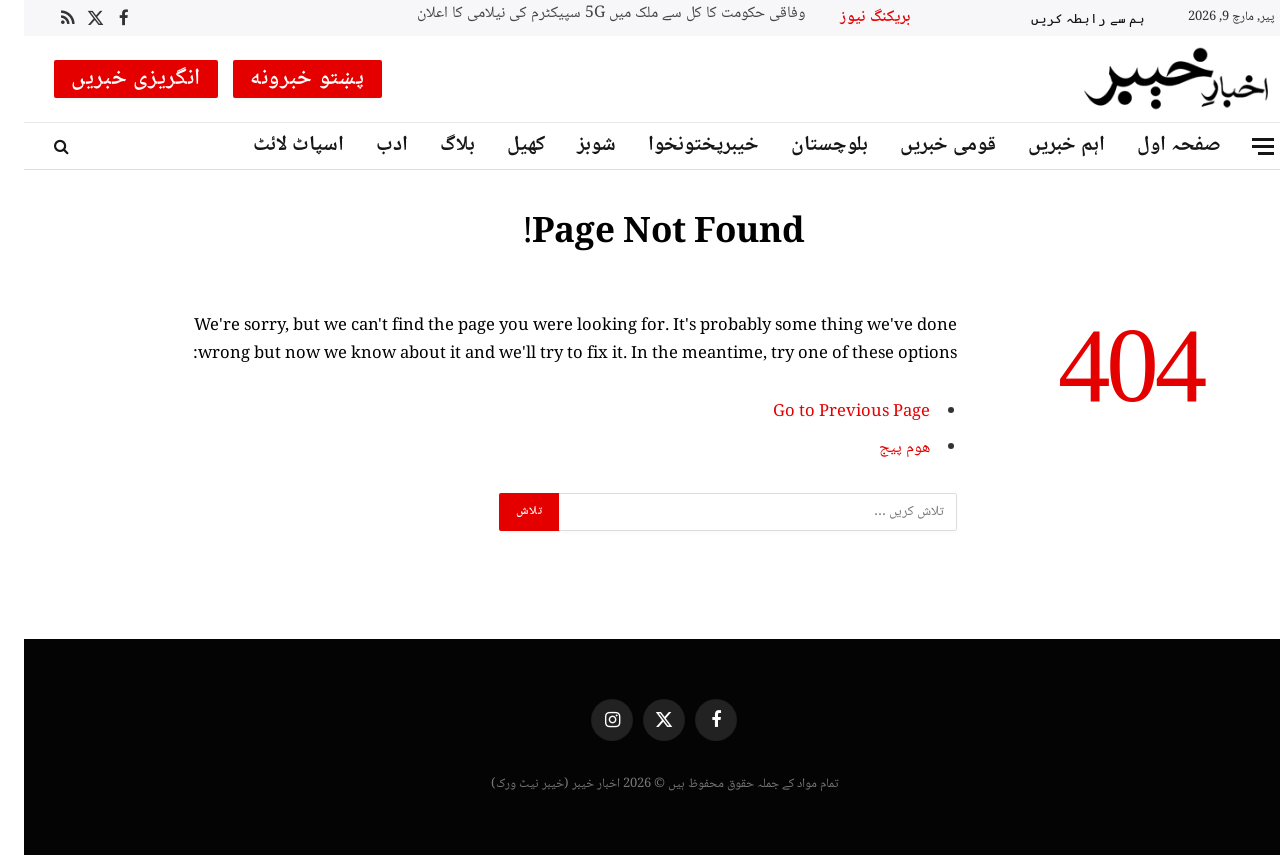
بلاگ (433, 145)
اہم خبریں (1042, 145)
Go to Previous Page (827, 412)
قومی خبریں (924, 145)
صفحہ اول (1155, 145)
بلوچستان (805, 145)
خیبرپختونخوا (679, 145)
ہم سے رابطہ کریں (1064, 18)
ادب (368, 145)
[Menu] (1239, 146)
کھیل (502, 145)
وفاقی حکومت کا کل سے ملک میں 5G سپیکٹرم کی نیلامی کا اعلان (587, 14)
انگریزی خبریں (112, 79)
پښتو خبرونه (283, 79)
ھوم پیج (880, 448)
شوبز (572, 145)
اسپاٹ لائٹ (274, 145)
